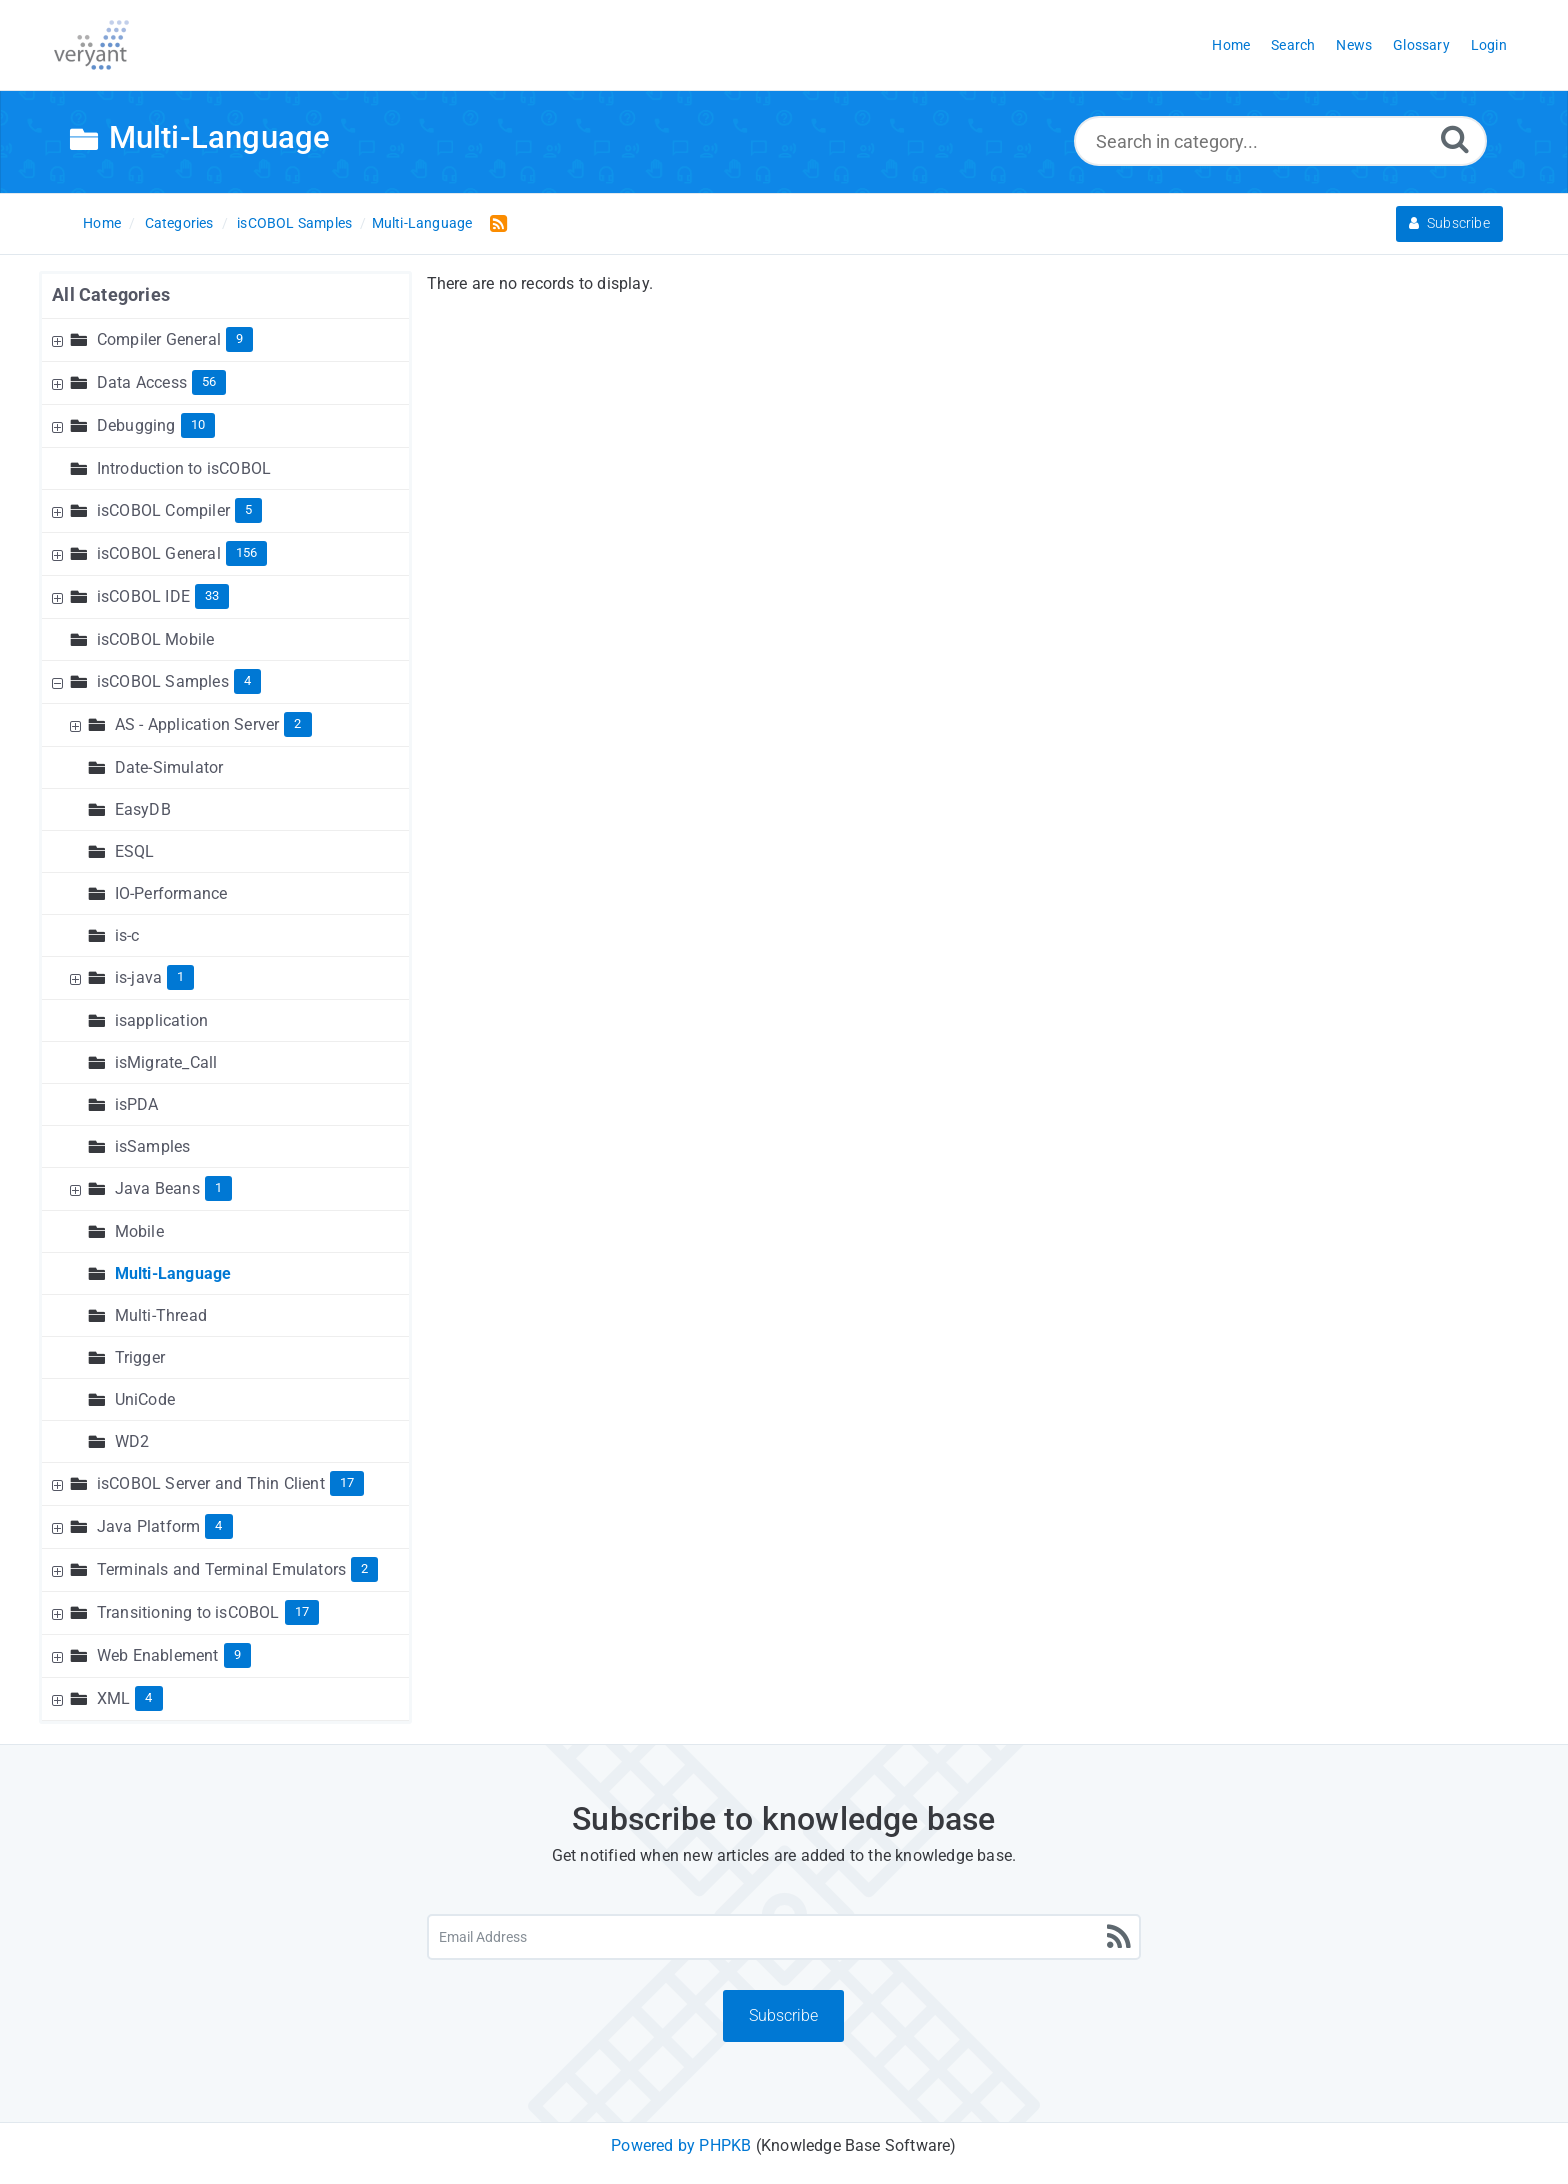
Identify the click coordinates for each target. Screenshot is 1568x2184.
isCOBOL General (159, 553)
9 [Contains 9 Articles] (239, 338)
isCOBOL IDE (143, 596)
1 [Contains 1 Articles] (180, 976)
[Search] (1455, 138)
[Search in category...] (1280, 141)
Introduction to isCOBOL (184, 468)
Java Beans (157, 1188)
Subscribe (1449, 223)
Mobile (139, 1231)
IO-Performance (171, 893)
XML (114, 1698)
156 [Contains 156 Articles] (247, 552)
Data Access (142, 382)
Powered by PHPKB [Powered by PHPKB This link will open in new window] (681, 2145)
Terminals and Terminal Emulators (221, 1569)
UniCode (145, 1399)
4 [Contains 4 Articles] (247, 680)
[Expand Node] (60, 339)
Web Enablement (158, 1655)
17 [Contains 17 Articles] (347, 1482)
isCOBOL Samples (294, 223)
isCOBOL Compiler (163, 510)
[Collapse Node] (60, 681)
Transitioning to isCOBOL (188, 1612)
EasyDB (143, 809)
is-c (127, 935)
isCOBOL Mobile (156, 639)
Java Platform (149, 1526)
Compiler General (159, 339)
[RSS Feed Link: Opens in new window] (494, 222)
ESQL (135, 851)
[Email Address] (784, 1937)
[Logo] (91, 45)
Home (102, 223)
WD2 (132, 1441)
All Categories (111, 294)
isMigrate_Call (166, 1062)
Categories (179, 223)
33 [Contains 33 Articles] (212, 595)
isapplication (162, 1020)
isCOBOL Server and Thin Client (211, 1483)
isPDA (137, 1104)
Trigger (140, 1357)
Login (1489, 45)
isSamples (153, 1146)
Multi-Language (422, 223)
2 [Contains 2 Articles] (297, 723)
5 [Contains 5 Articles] (248, 509)
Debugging (136, 425)
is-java (138, 977)
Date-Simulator (169, 767)
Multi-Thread (161, 1315)
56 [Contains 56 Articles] (209, 381)
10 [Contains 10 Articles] (198, 424)
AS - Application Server (197, 724)
